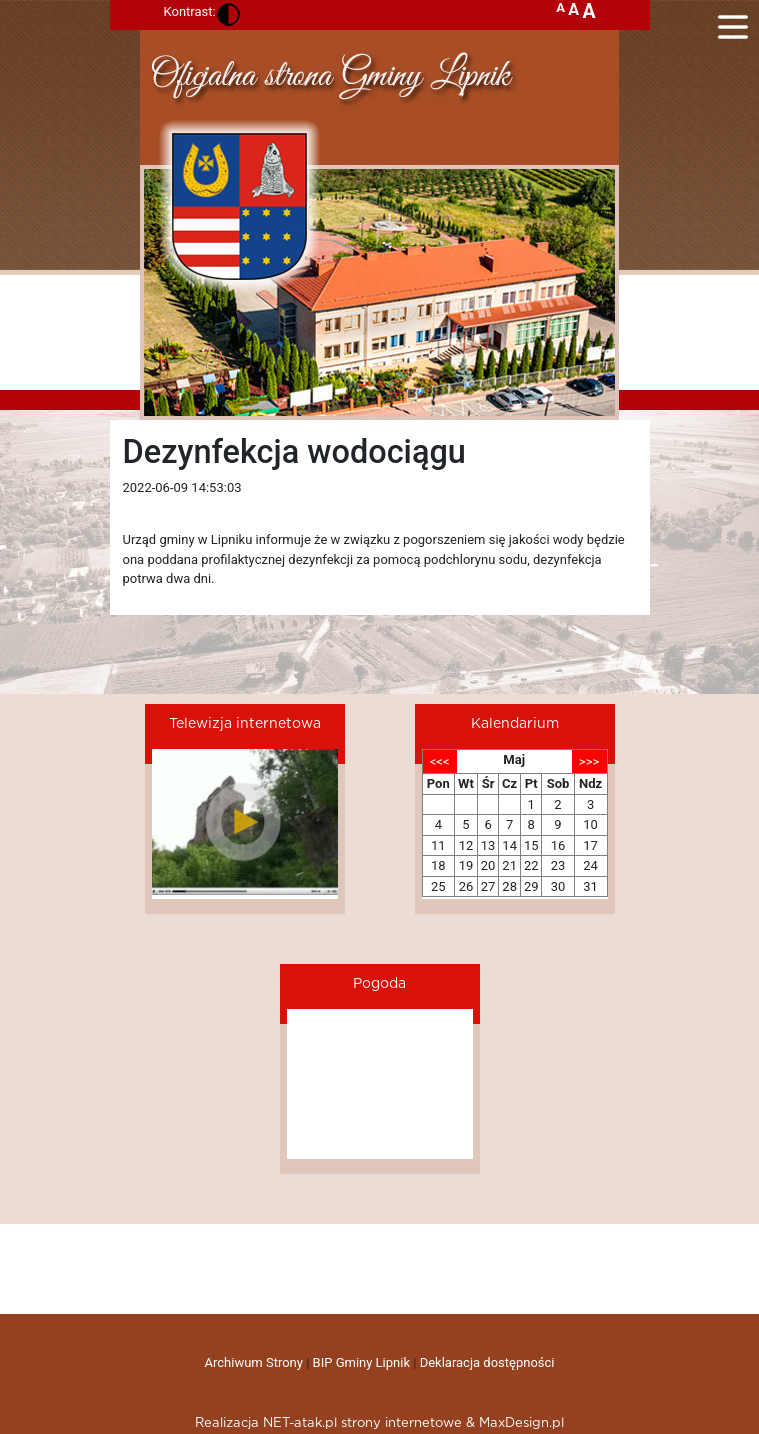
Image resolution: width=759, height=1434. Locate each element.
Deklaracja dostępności (487, 1362)
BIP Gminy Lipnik (361, 1362)
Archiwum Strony (254, 1362)
